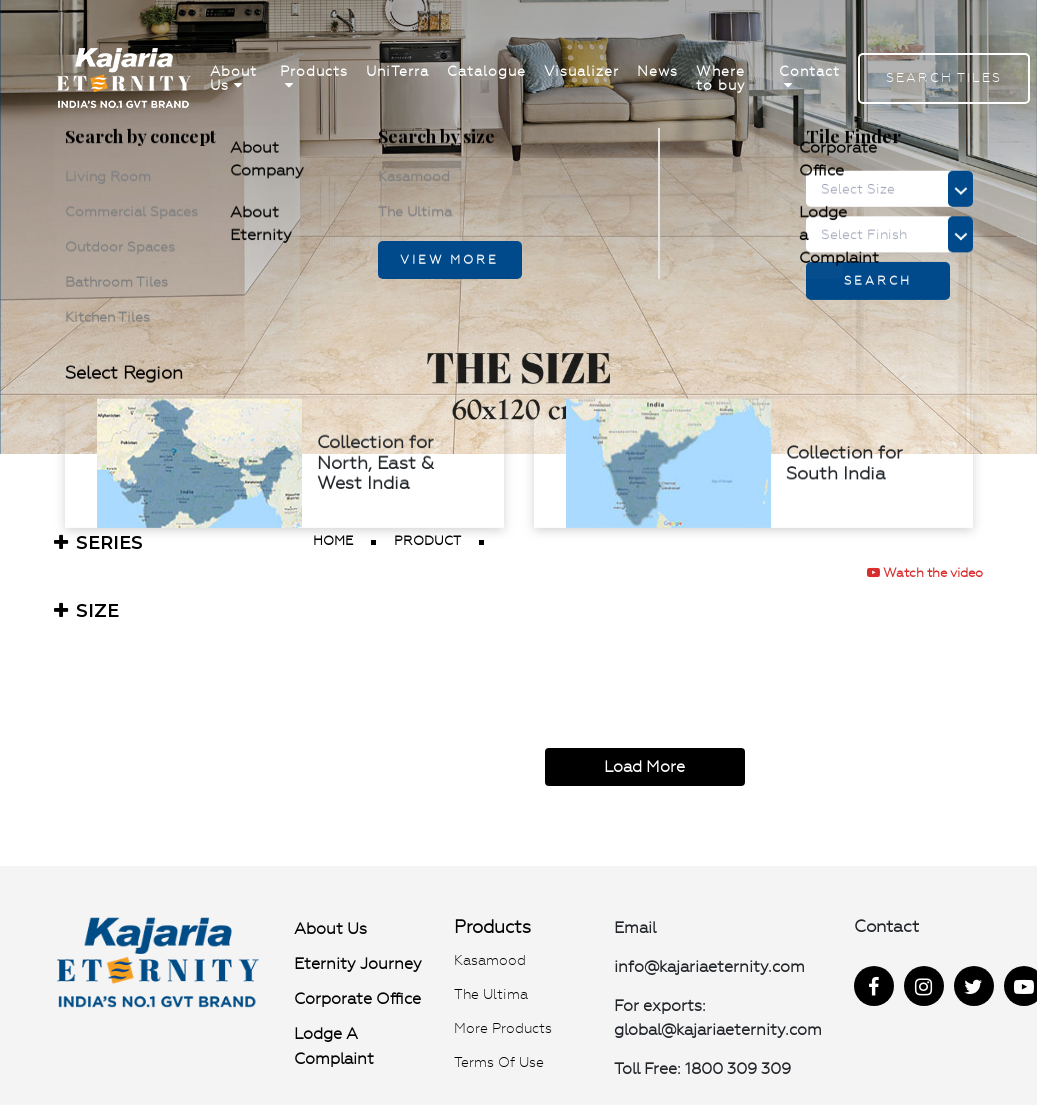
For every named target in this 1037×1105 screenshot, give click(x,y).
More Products (503, 1028)
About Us (233, 79)
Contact (809, 78)
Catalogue (486, 72)
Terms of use (499, 1062)
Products (314, 78)
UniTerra (397, 72)
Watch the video (925, 572)
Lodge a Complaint (334, 1046)
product (427, 540)
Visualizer (581, 72)
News (657, 72)
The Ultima (491, 994)
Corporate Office (357, 998)
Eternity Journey (358, 963)
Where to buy (721, 79)
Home (333, 540)
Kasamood (490, 960)
